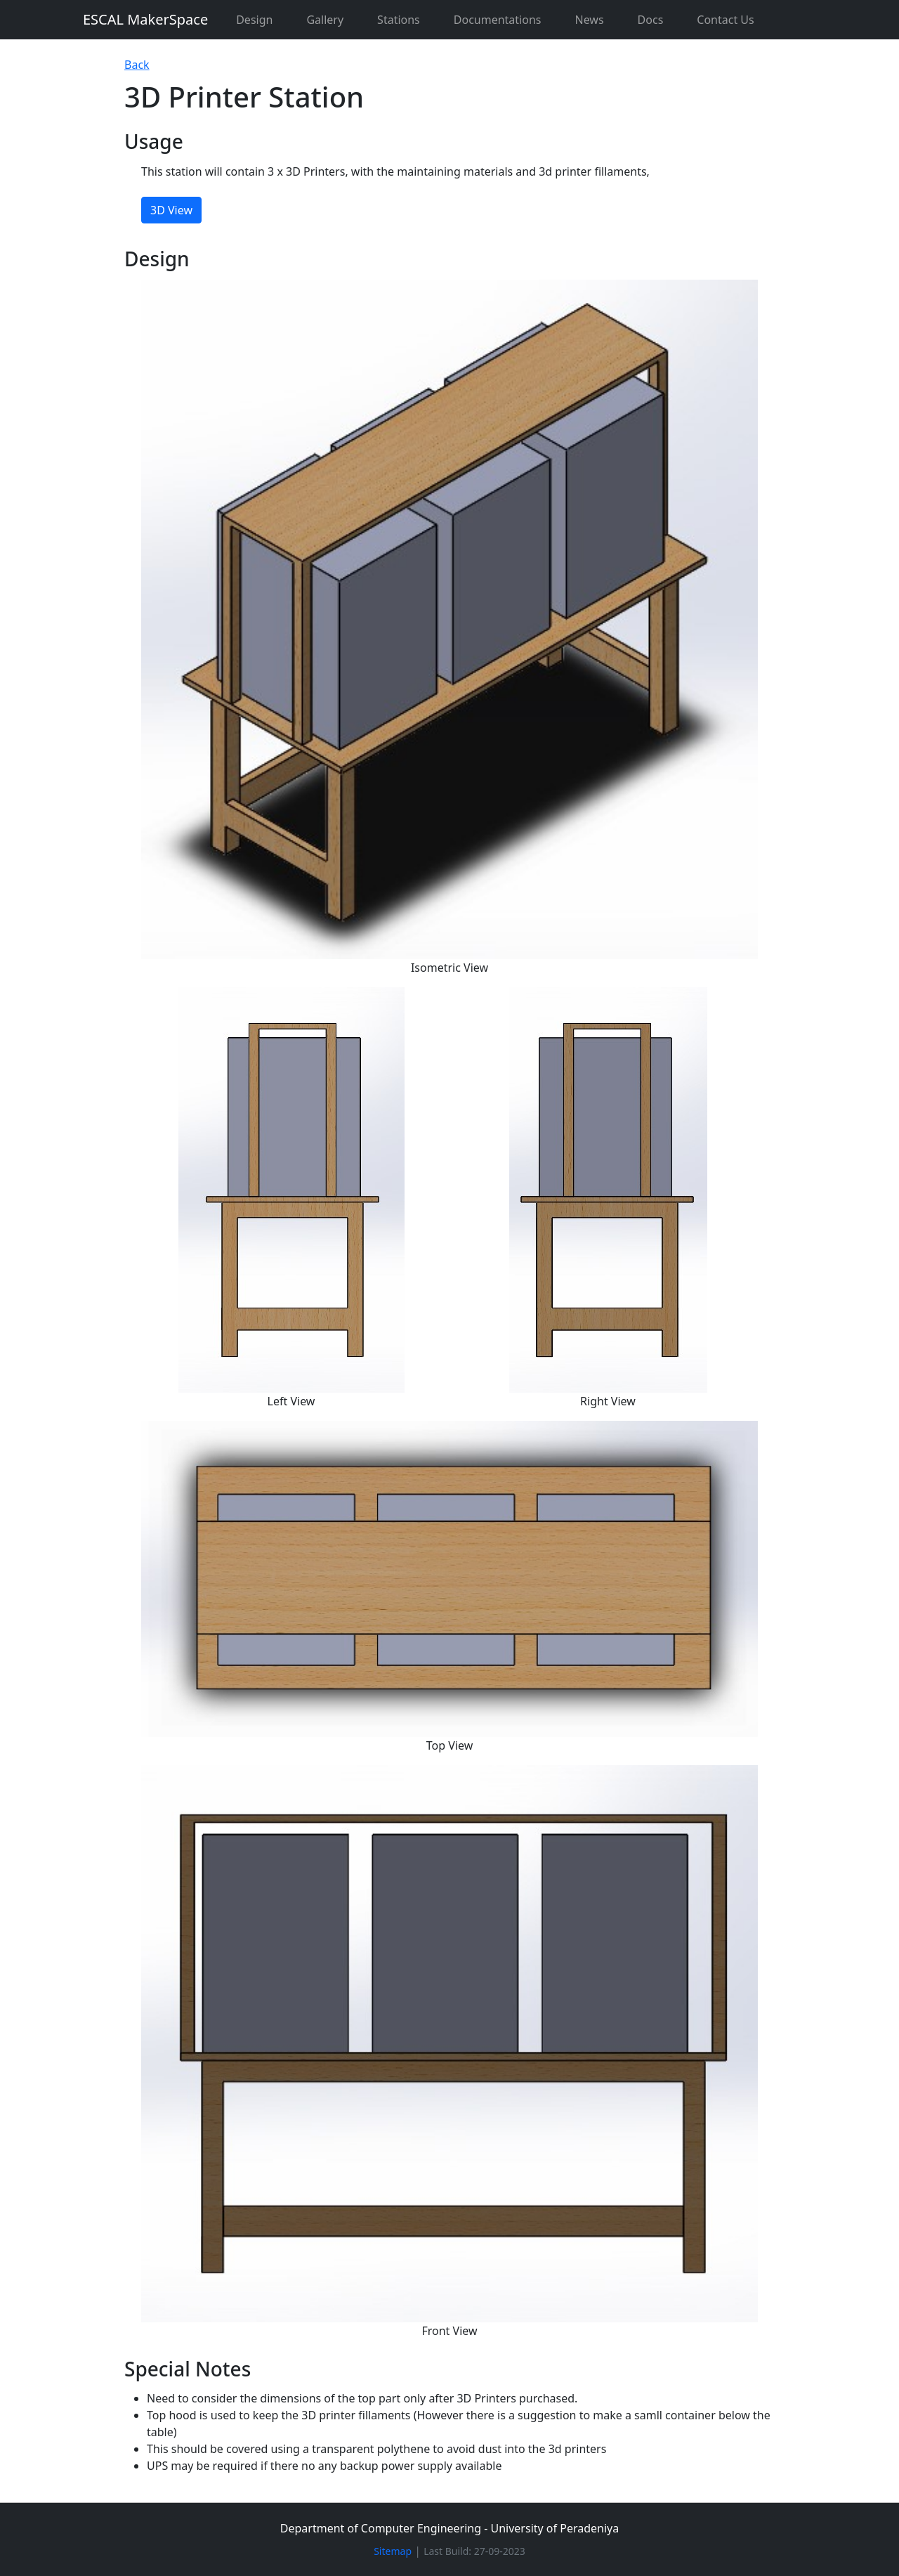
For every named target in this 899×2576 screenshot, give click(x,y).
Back (137, 64)
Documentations (498, 19)
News (589, 19)
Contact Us (725, 19)
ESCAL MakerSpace (145, 19)
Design (254, 19)
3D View (171, 210)
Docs (651, 19)
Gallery (324, 19)
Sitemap (393, 2551)
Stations (398, 19)
